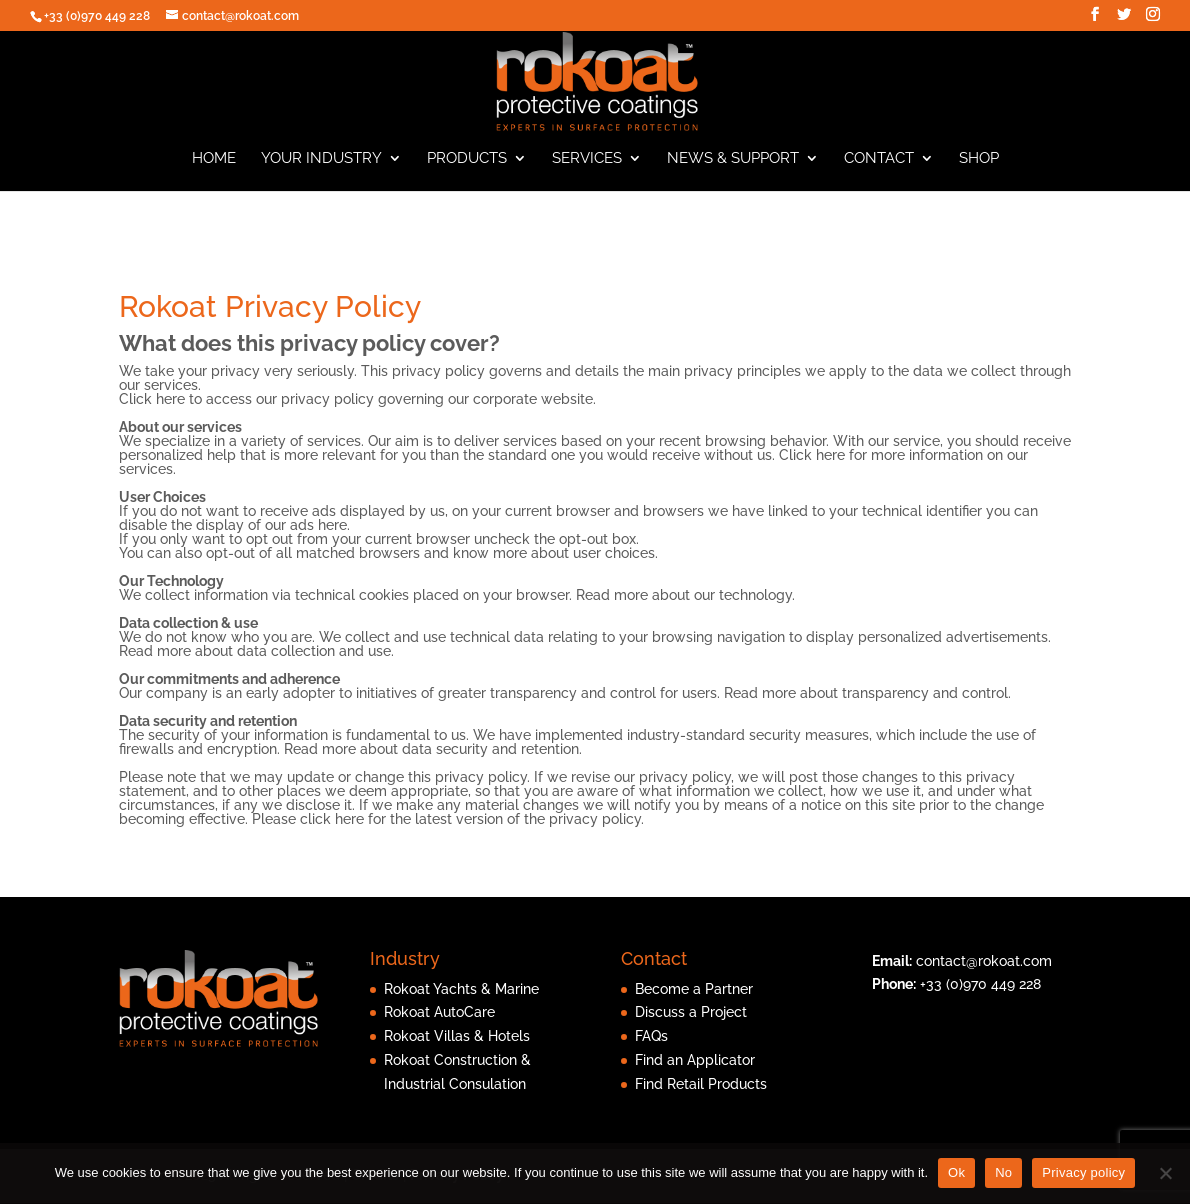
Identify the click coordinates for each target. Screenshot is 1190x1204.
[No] (1165, 1173)
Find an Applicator (695, 1070)
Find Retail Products (701, 1093)
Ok (956, 1172)
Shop (979, 168)
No (1003, 1172)
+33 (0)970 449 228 (980, 994)
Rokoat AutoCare (439, 1022)
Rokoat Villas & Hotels (457, 1046)
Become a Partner (694, 998)
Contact (879, 168)
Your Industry (321, 168)
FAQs (651, 1046)
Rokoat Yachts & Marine (461, 998)
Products (467, 168)
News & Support (733, 168)
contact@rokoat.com (984, 970)
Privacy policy (1083, 1172)
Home (214, 168)
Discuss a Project (691, 1022)
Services (587, 168)
